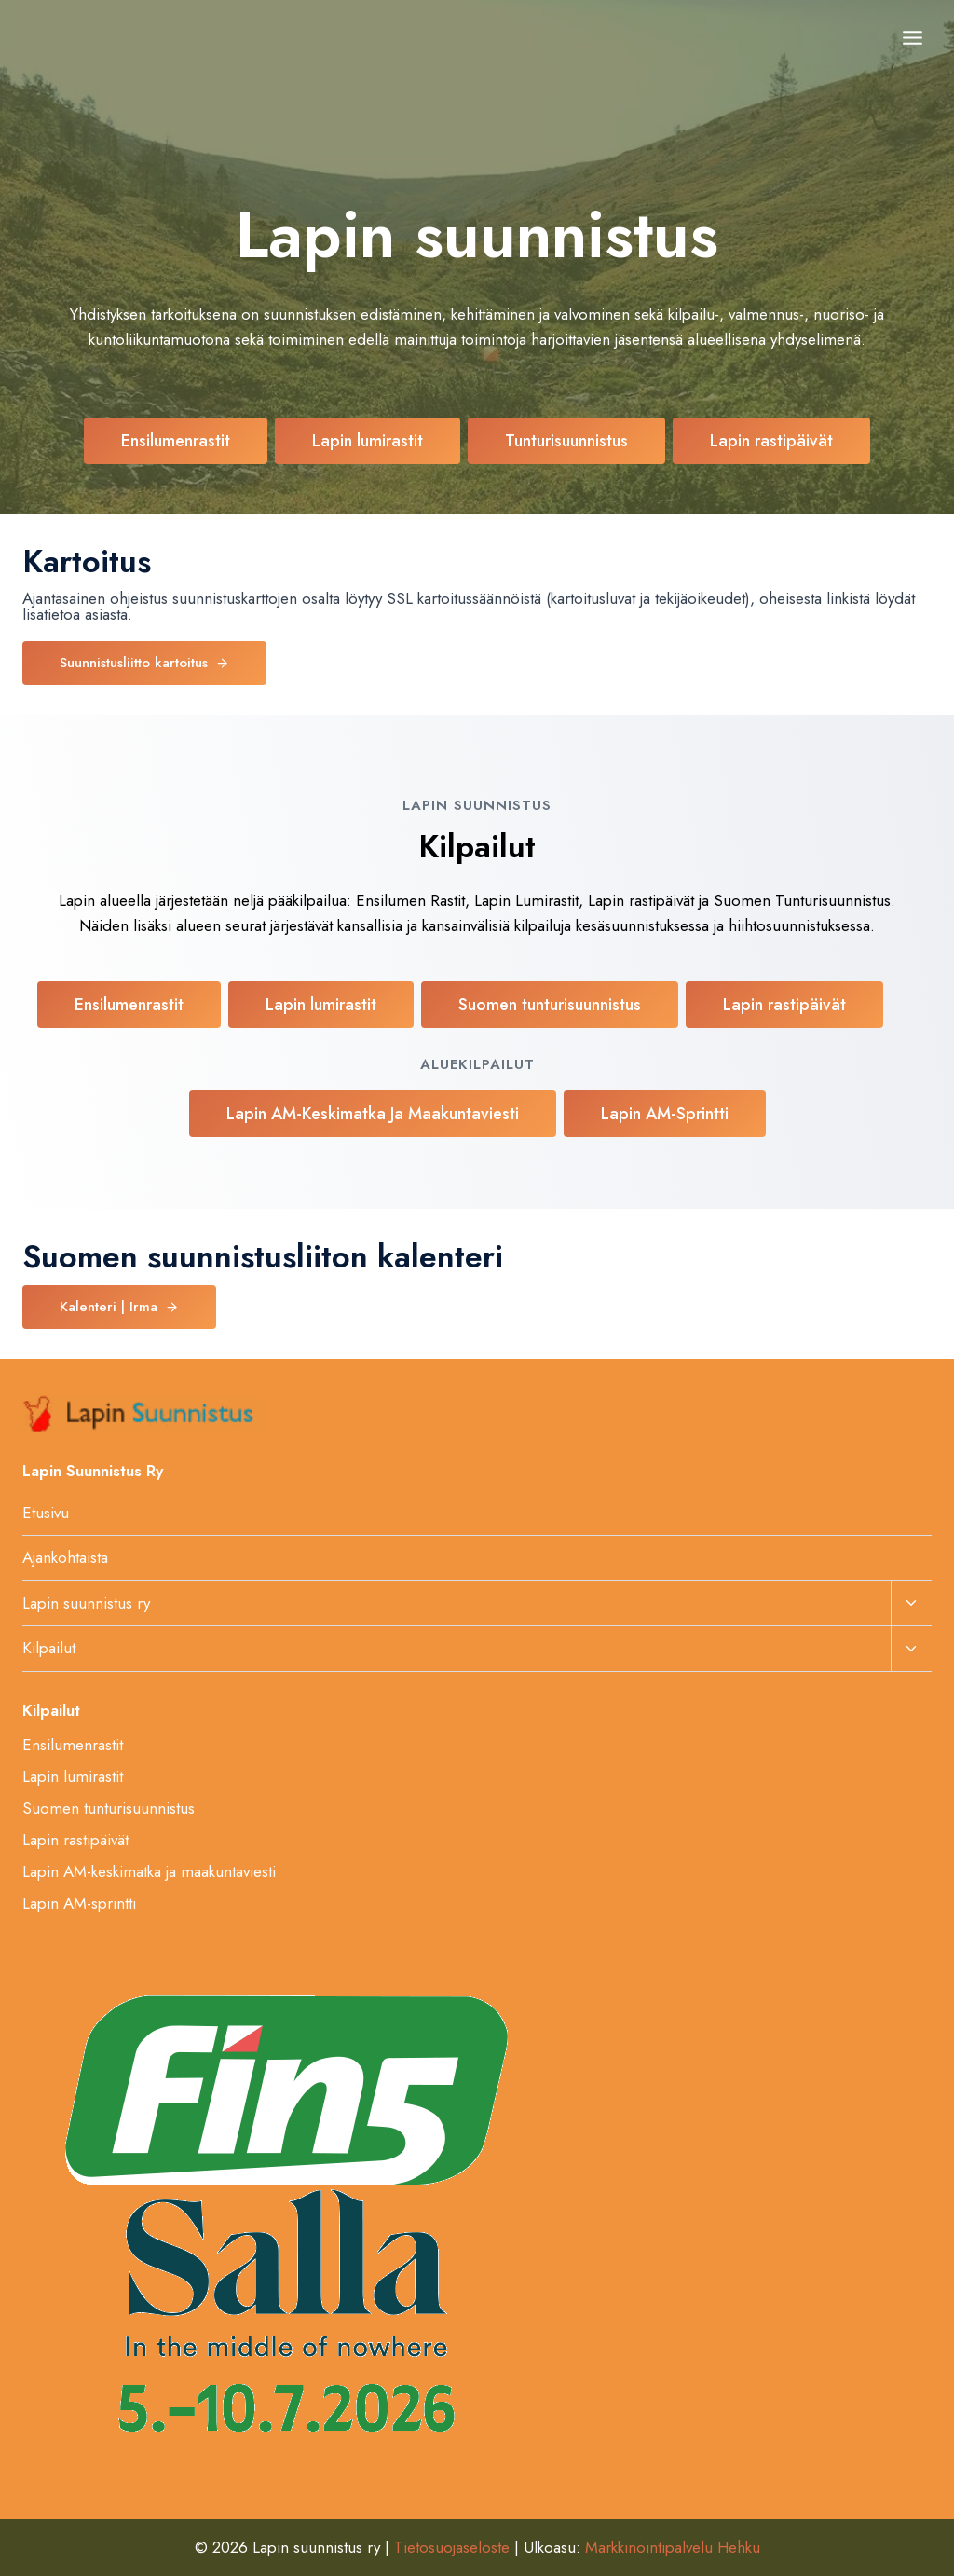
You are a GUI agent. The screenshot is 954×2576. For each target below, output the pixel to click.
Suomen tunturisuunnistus (108, 1808)
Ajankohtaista (65, 1557)
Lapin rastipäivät (75, 1840)
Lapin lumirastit (72, 1776)
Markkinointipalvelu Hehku (672, 2547)
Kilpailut (48, 1648)
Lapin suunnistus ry (86, 1603)
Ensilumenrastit (72, 1744)
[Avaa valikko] (912, 37)
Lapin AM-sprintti (79, 1903)
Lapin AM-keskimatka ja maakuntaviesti (149, 1871)
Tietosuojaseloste (452, 2547)
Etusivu (45, 1512)
